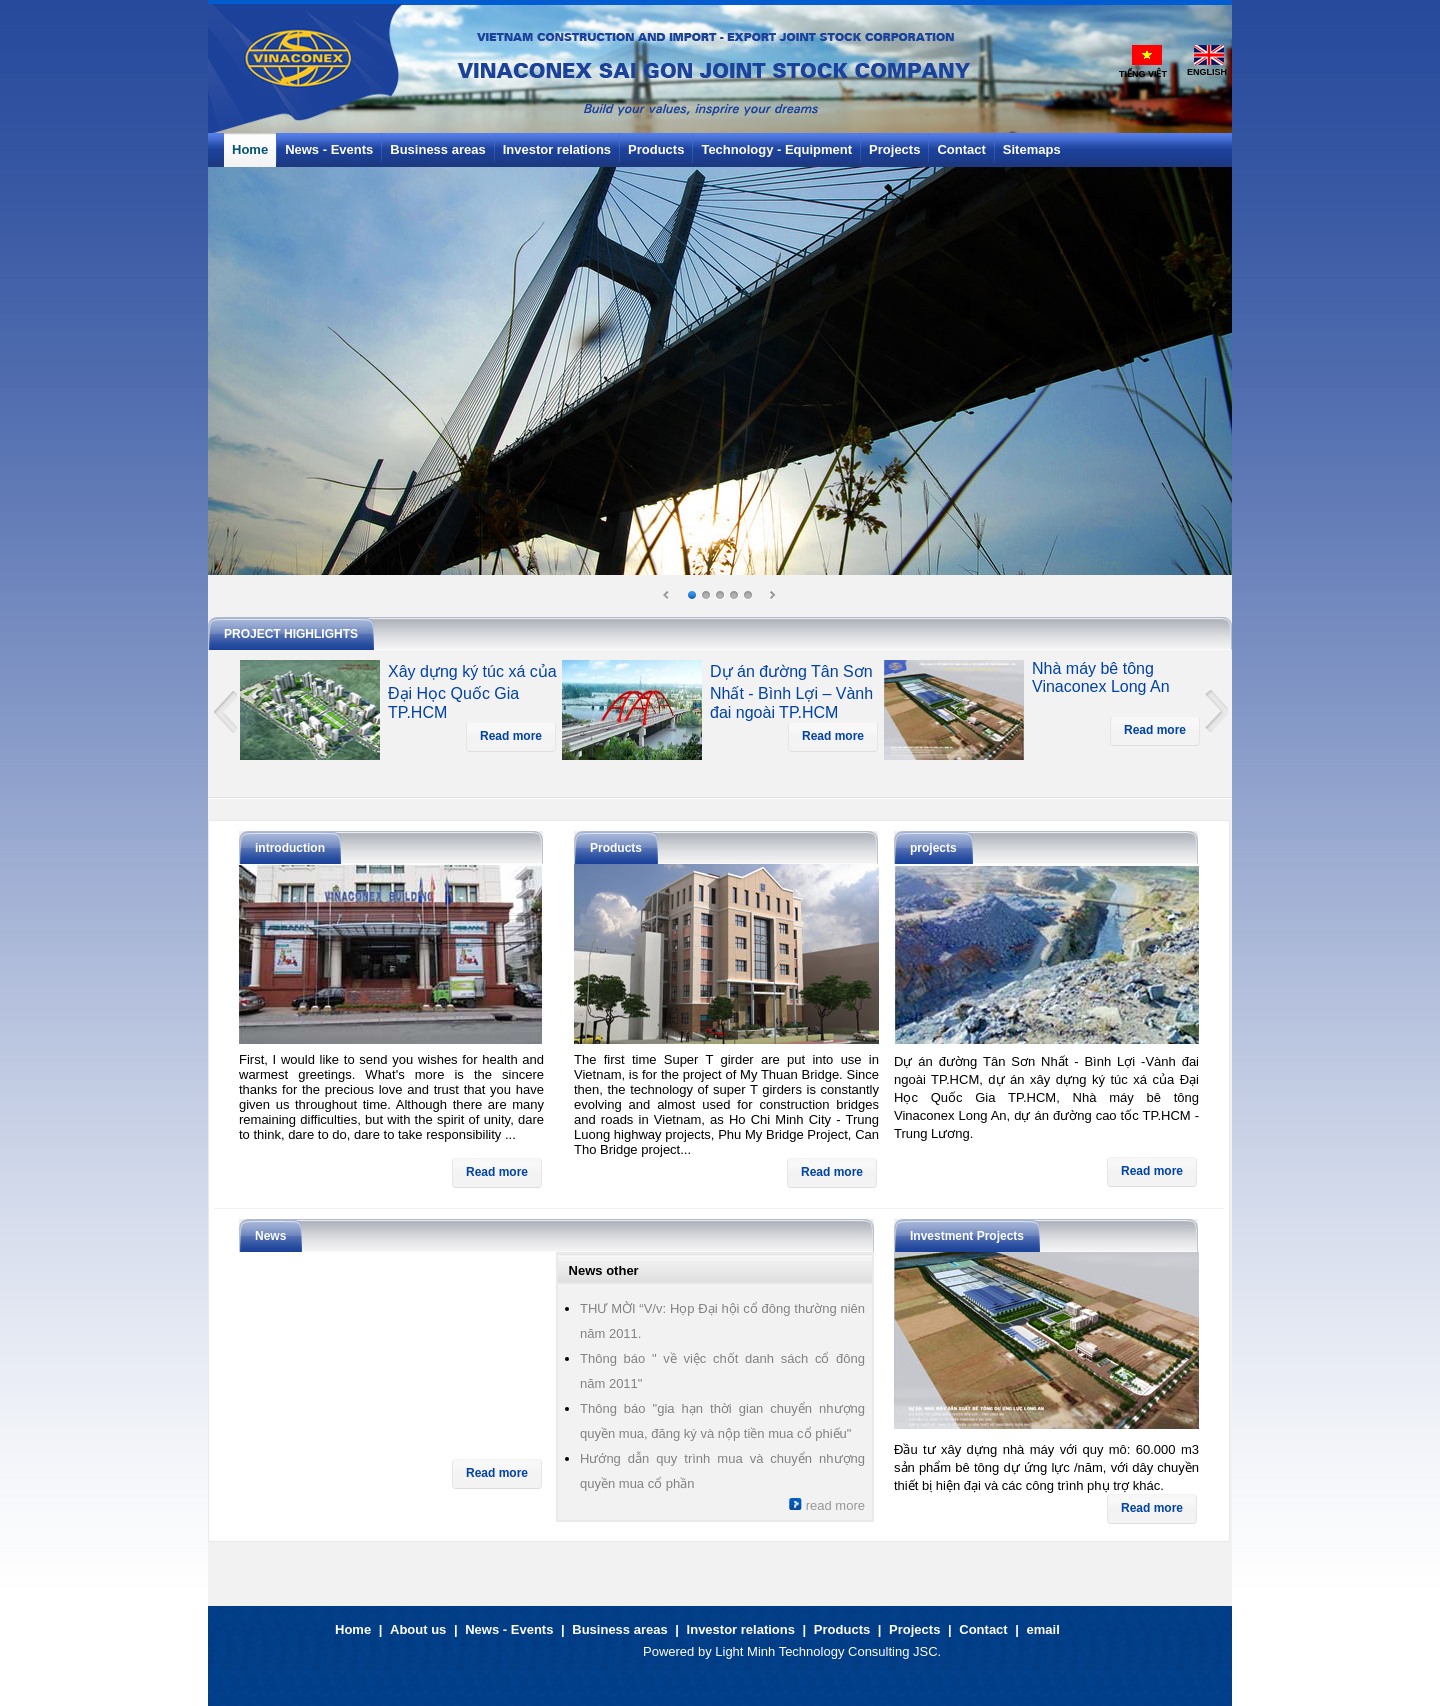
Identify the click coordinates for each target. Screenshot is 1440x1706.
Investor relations (741, 1629)
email (1043, 1629)
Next (772, 596)
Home (353, 1629)
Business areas (619, 1629)
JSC (925, 1651)
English (1207, 72)
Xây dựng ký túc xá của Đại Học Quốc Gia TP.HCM (472, 692)
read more (827, 1505)
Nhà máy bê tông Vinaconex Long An (1101, 677)
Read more (511, 736)
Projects (914, 1629)
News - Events (509, 1629)
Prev (667, 596)
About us (418, 1629)
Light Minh (745, 1651)
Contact (983, 1629)
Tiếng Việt (1143, 74)
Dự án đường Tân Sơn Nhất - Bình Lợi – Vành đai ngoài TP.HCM (791, 692)
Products (842, 1629)
